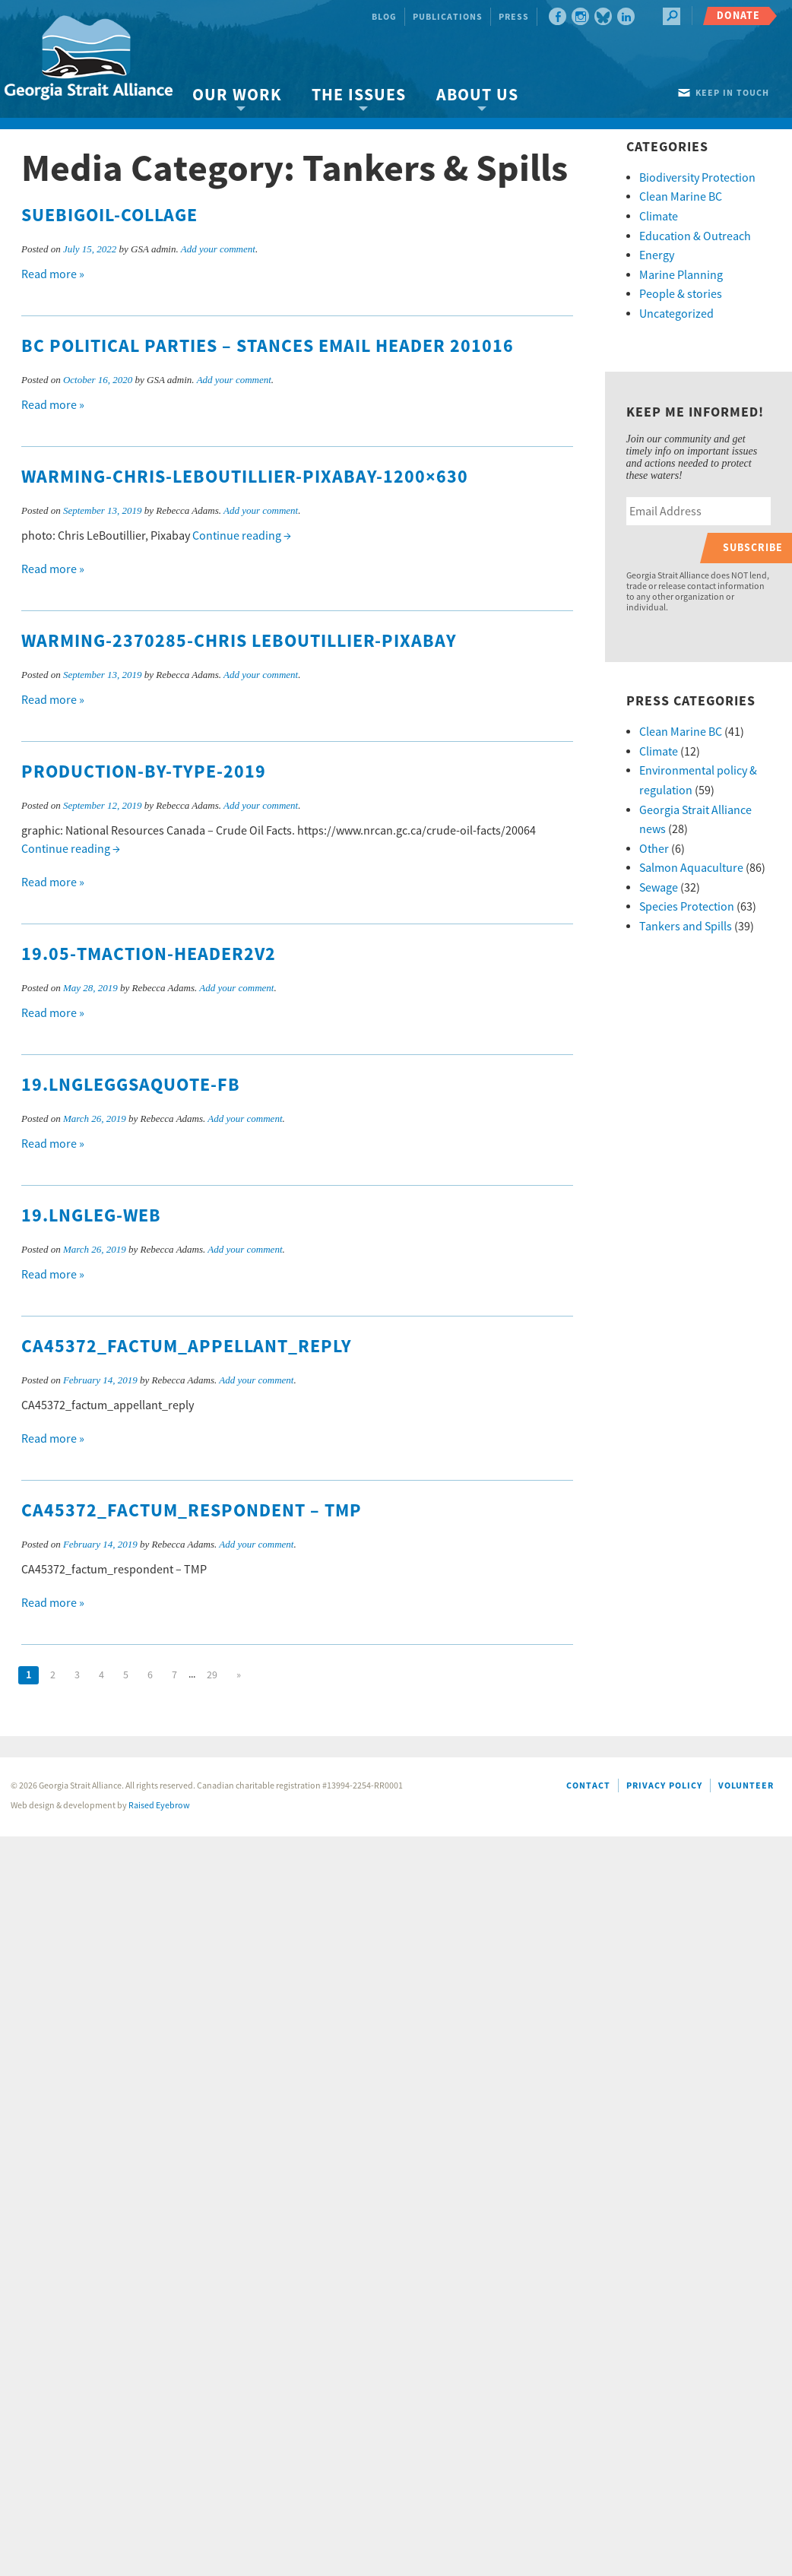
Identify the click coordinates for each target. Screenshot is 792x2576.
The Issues (359, 95)
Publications (448, 17)
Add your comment (218, 249)
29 (212, 1675)
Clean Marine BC (680, 196)
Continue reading (241, 535)
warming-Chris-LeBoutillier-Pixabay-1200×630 (244, 477)
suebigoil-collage (109, 216)
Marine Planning (681, 275)
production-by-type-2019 (143, 772)
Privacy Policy (664, 1785)
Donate (738, 15)
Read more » (52, 274)
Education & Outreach (695, 236)
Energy (656, 255)
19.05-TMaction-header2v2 (148, 955)
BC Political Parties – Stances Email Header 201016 (267, 346)
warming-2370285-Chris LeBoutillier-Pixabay (239, 641)
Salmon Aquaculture (691, 868)
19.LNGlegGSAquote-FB (130, 1085)
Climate (658, 216)
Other (654, 849)
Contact (588, 1785)
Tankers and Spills (685, 926)
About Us (477, 95)
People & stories (680, 294)
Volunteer (746, 1785)
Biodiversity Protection (697, 177)
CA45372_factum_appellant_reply (186, 1347)
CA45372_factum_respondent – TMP (191, 1511)
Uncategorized (676, 314)
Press (514, 17)
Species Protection (686, 906)
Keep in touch (732, 93)
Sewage (658, 887)
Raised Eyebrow (159, 1805)
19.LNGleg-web (91, 1216)
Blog (384, 17)
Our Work (236, 95)
